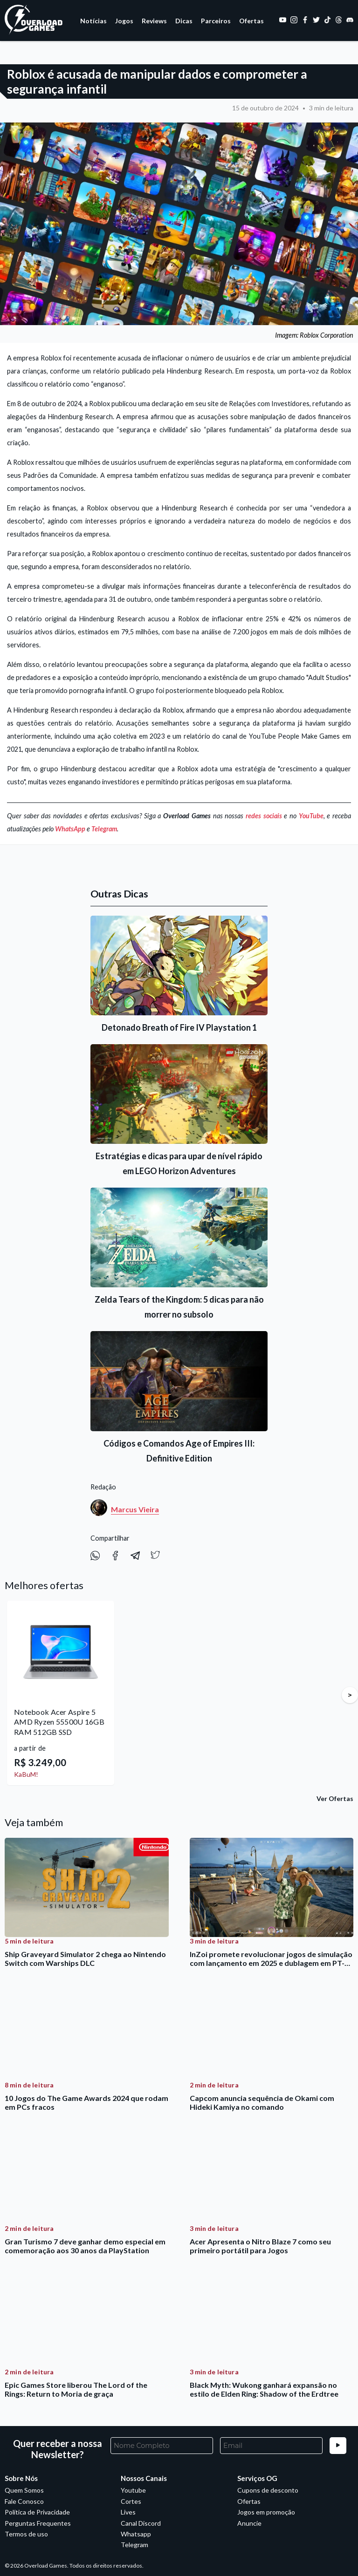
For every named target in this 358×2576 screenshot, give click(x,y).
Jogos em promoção (266, 2512)
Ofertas (251, 21)
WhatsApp (70, 829)
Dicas (184, 21)
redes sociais (264, 816)
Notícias (93, 21)
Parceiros (216, 21)
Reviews (154, 21)
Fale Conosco (24, 2501)
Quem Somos (24, 2490)
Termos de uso (26, 2534)
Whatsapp (136, 2534)
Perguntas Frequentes (38, 2523)
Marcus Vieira (135, 1509)
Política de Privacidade (37, 2512)
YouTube (311, 816)
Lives (128, 2512)
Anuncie (249, 2523)
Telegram (104, 829)
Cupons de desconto (267, 2490)
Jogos (124, 21)
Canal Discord (141, 2523)
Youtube (133, 2490)
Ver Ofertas (335, 1798)
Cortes (131, 2501)
